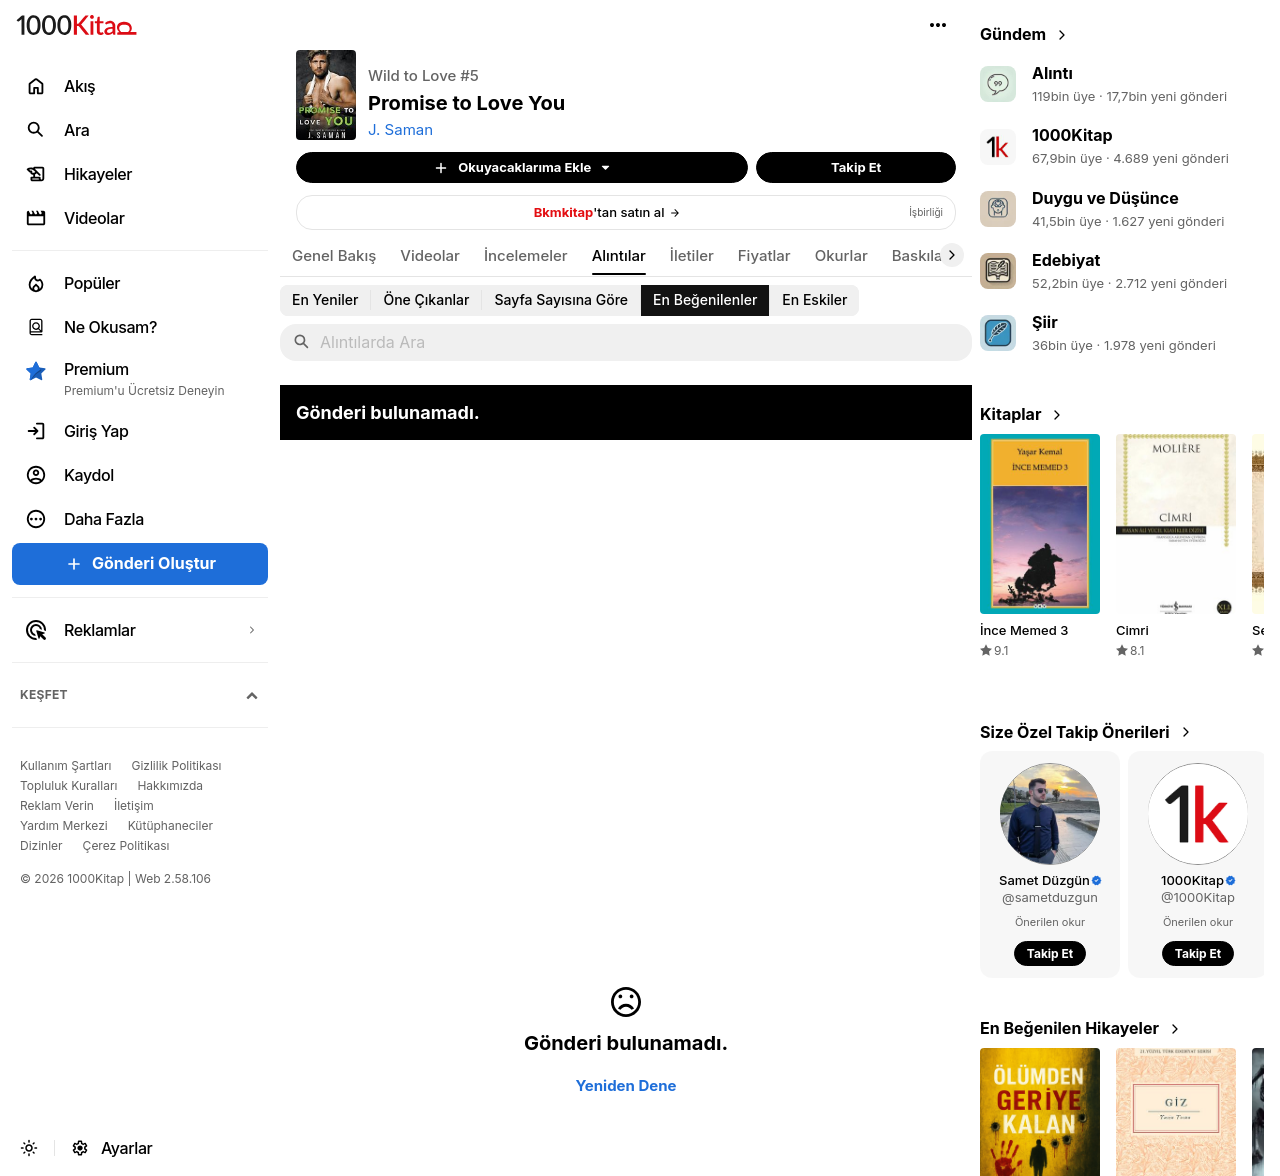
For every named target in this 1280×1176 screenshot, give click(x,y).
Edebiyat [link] (1066, 260)
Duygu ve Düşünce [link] (1105, 198)
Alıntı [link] (1052, 73)
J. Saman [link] (400, 129)
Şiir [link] (1045, 322)
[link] (626, 212)
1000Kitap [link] (1072, 135)
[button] (938, 25)
